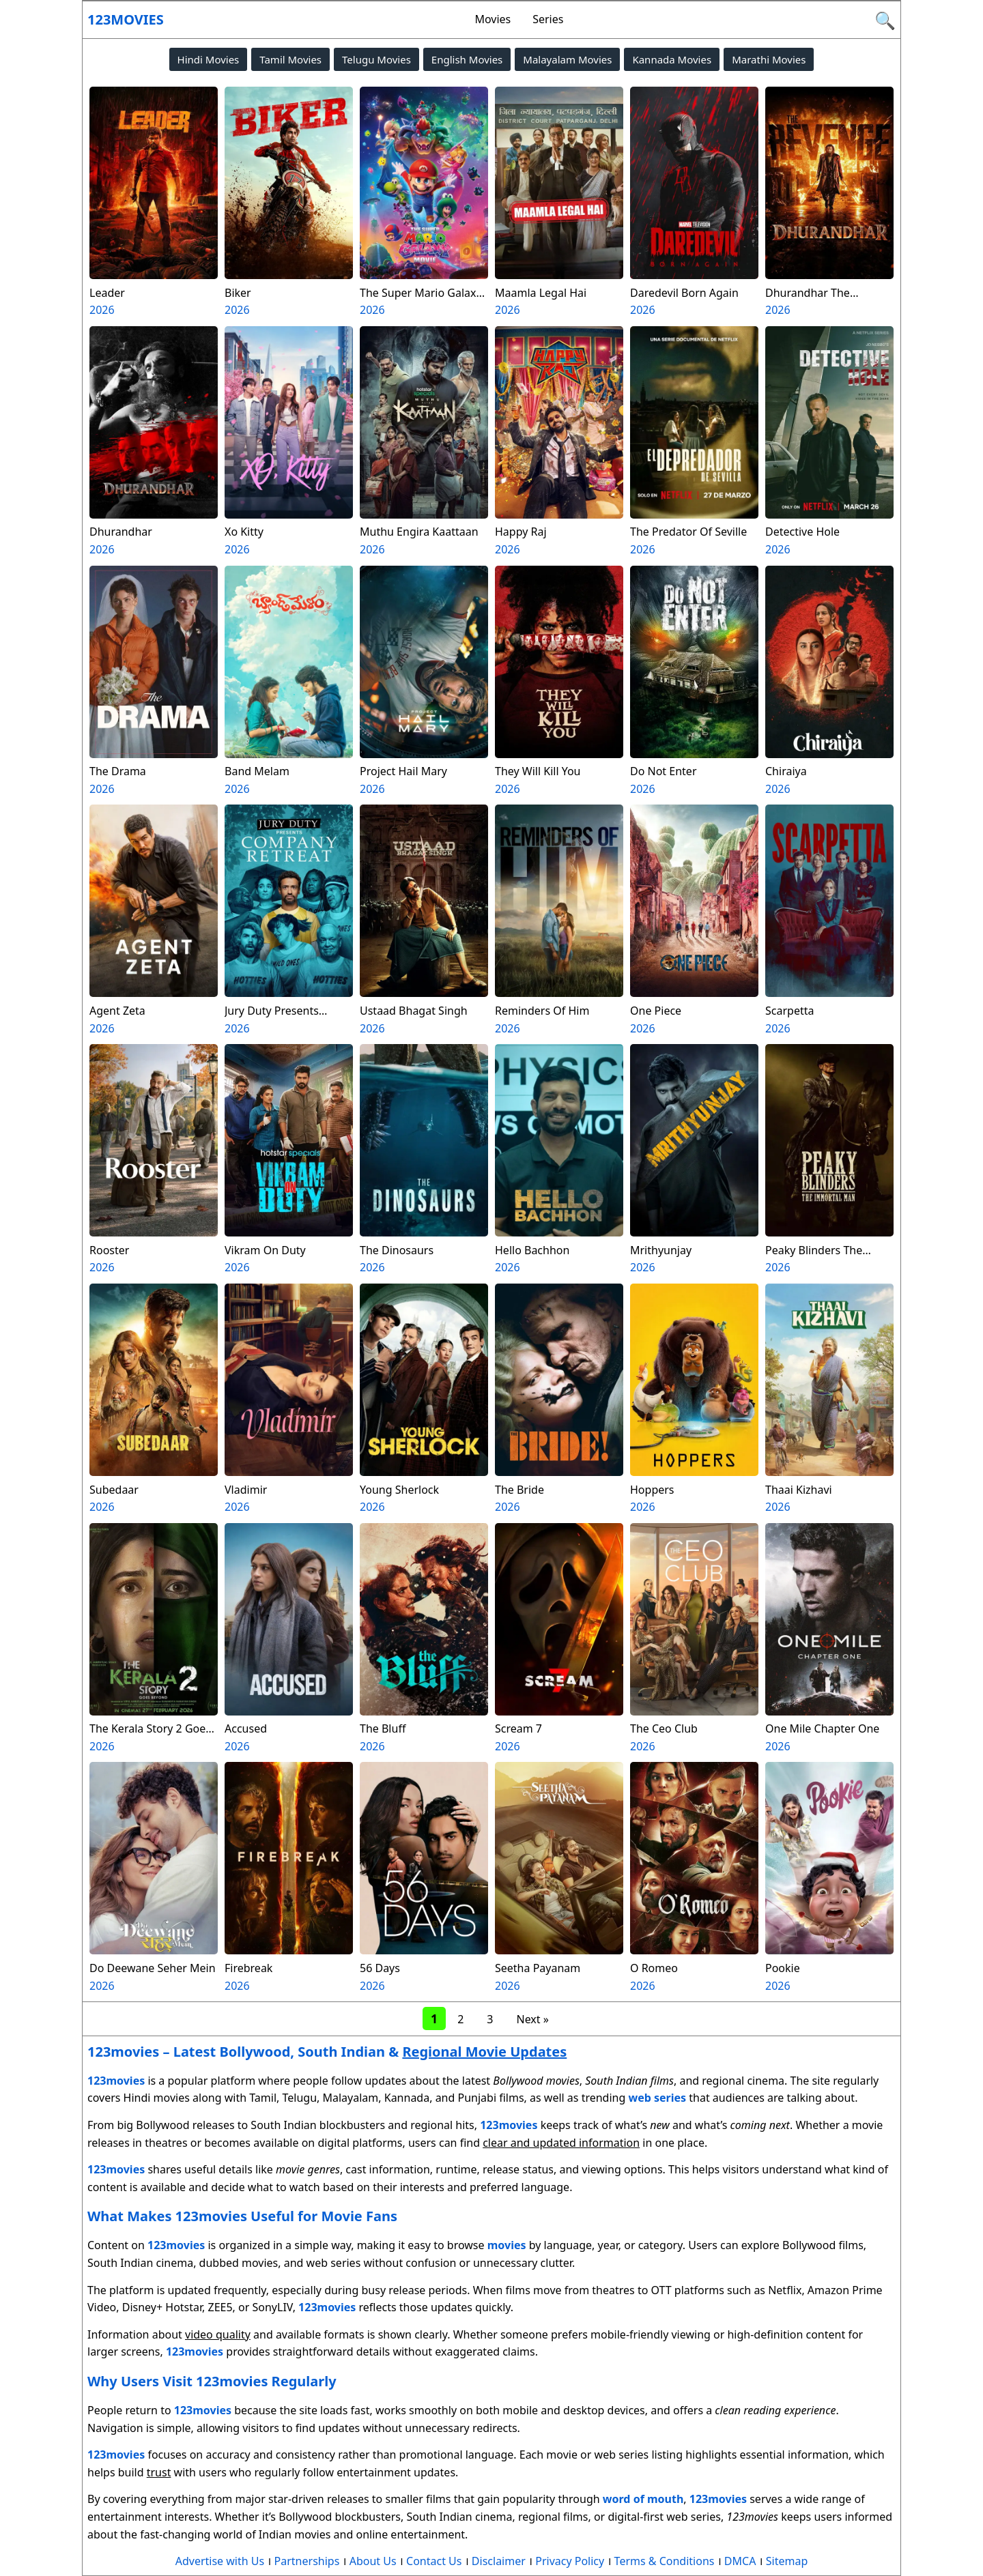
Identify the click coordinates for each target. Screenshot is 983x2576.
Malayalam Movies (567, 59)
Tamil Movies (290, 59)
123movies (125, 19)
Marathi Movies (769, 59)
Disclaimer (499, 2560)
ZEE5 (220, 2307)
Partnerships (307, 2560)
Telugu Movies (376, 59)
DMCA (740, 2560)
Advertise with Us (219, 2560)
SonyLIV (273, 2307)
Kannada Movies (671, 59)
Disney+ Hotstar (162, 2307)
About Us (373, 2560)
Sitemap (787, 2560)
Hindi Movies (208, 59)
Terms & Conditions (664, 2560)
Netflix (784, 2290)
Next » (532, 2019)
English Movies (466, 59)
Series (547, 19)
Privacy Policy (569, 2560)
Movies (492, 19)
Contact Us (433, 2560)
